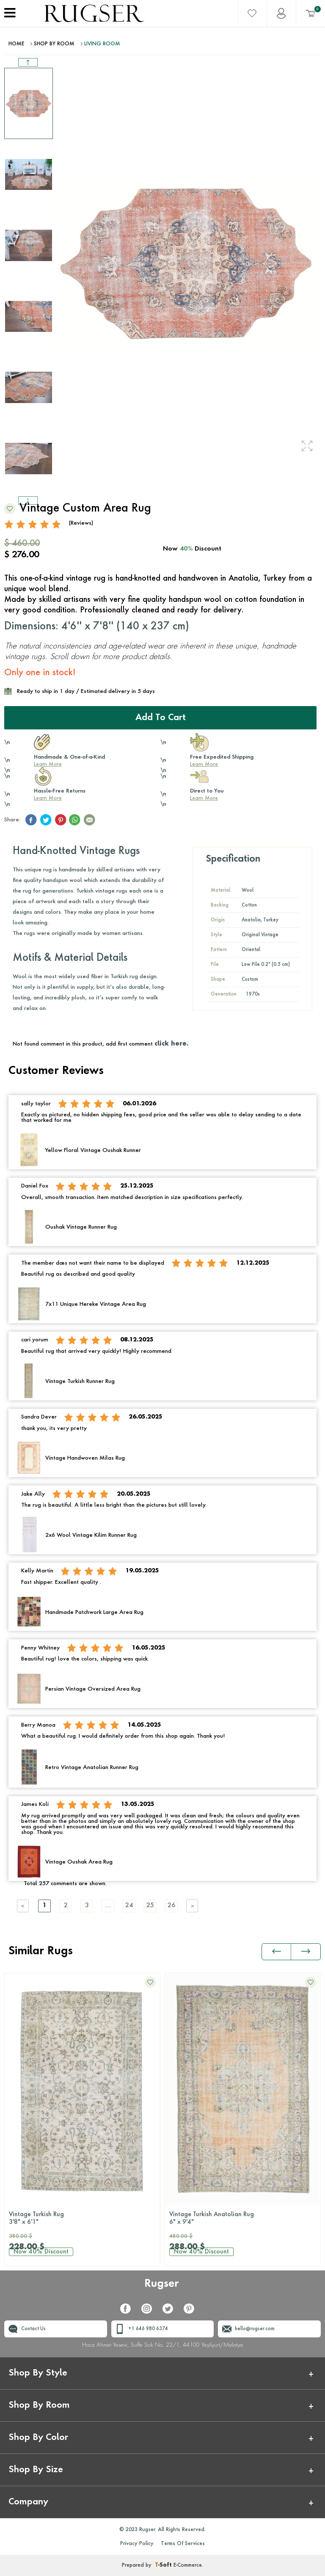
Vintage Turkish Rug (82, 2219)
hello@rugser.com (255, 2329)
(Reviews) (81, 523)
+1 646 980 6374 (148, 2329)
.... (108, 1906)
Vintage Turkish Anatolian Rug (242, 2219)
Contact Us (33, 2329)
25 (150, 1906)
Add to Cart (160, 718)
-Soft (164, 2565)
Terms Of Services (183, 2543)
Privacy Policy (137, 2543)
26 (171, 1906)
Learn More (48, 764)
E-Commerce (188, 2565)
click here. (171, 1044)
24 (129, 1906)
